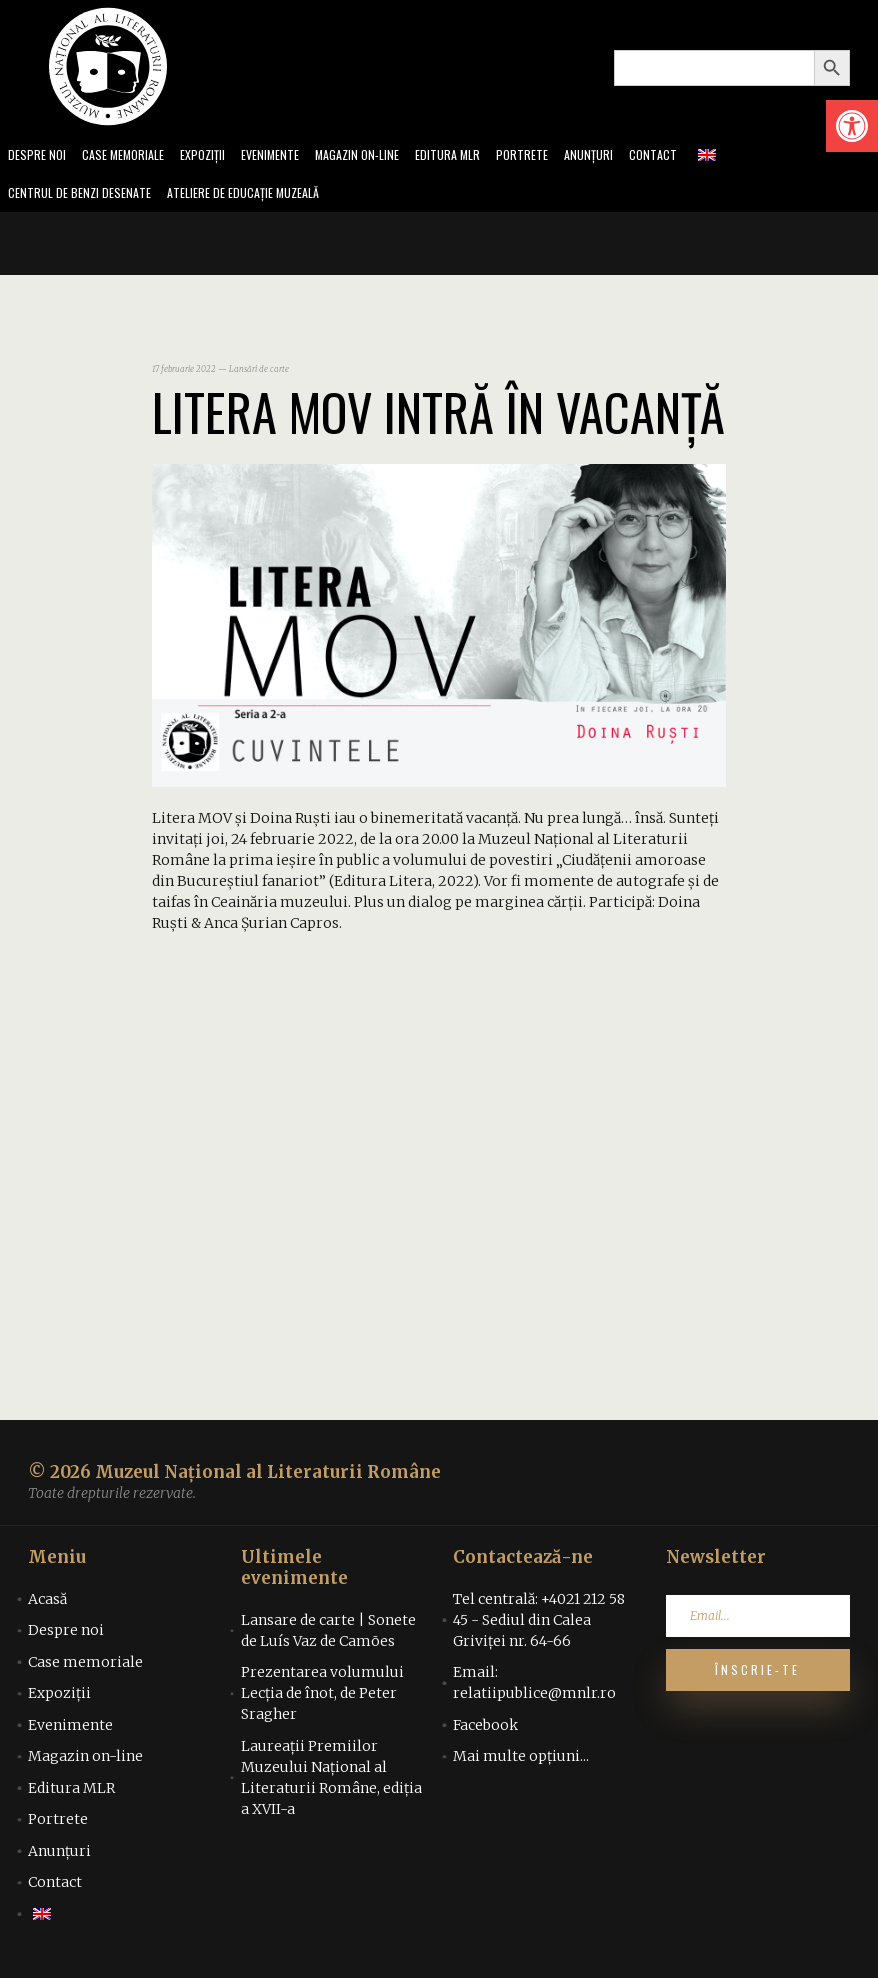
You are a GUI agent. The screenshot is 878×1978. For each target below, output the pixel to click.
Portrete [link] (563, 156)
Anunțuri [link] (633, 156)
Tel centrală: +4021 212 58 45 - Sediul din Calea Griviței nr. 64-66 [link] (539, 1626)
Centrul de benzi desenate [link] (86, 197)
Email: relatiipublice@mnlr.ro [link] (534, 1688)
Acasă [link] (47, 1605)
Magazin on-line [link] (386, 156)
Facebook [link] (485, 1731)
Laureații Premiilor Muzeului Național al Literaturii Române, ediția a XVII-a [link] (331, 1783)
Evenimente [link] (292, 156)
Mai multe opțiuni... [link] (521, 1762)
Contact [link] (701, 156)
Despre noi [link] (39, 156)
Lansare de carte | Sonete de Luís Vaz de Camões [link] (328, 1636)
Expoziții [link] (219, 156)
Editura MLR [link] (484, 156)
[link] (852, 126)
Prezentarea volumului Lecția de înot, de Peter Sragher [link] (322, 1699)
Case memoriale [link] (132, 156)
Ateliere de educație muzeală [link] (266, 197)
